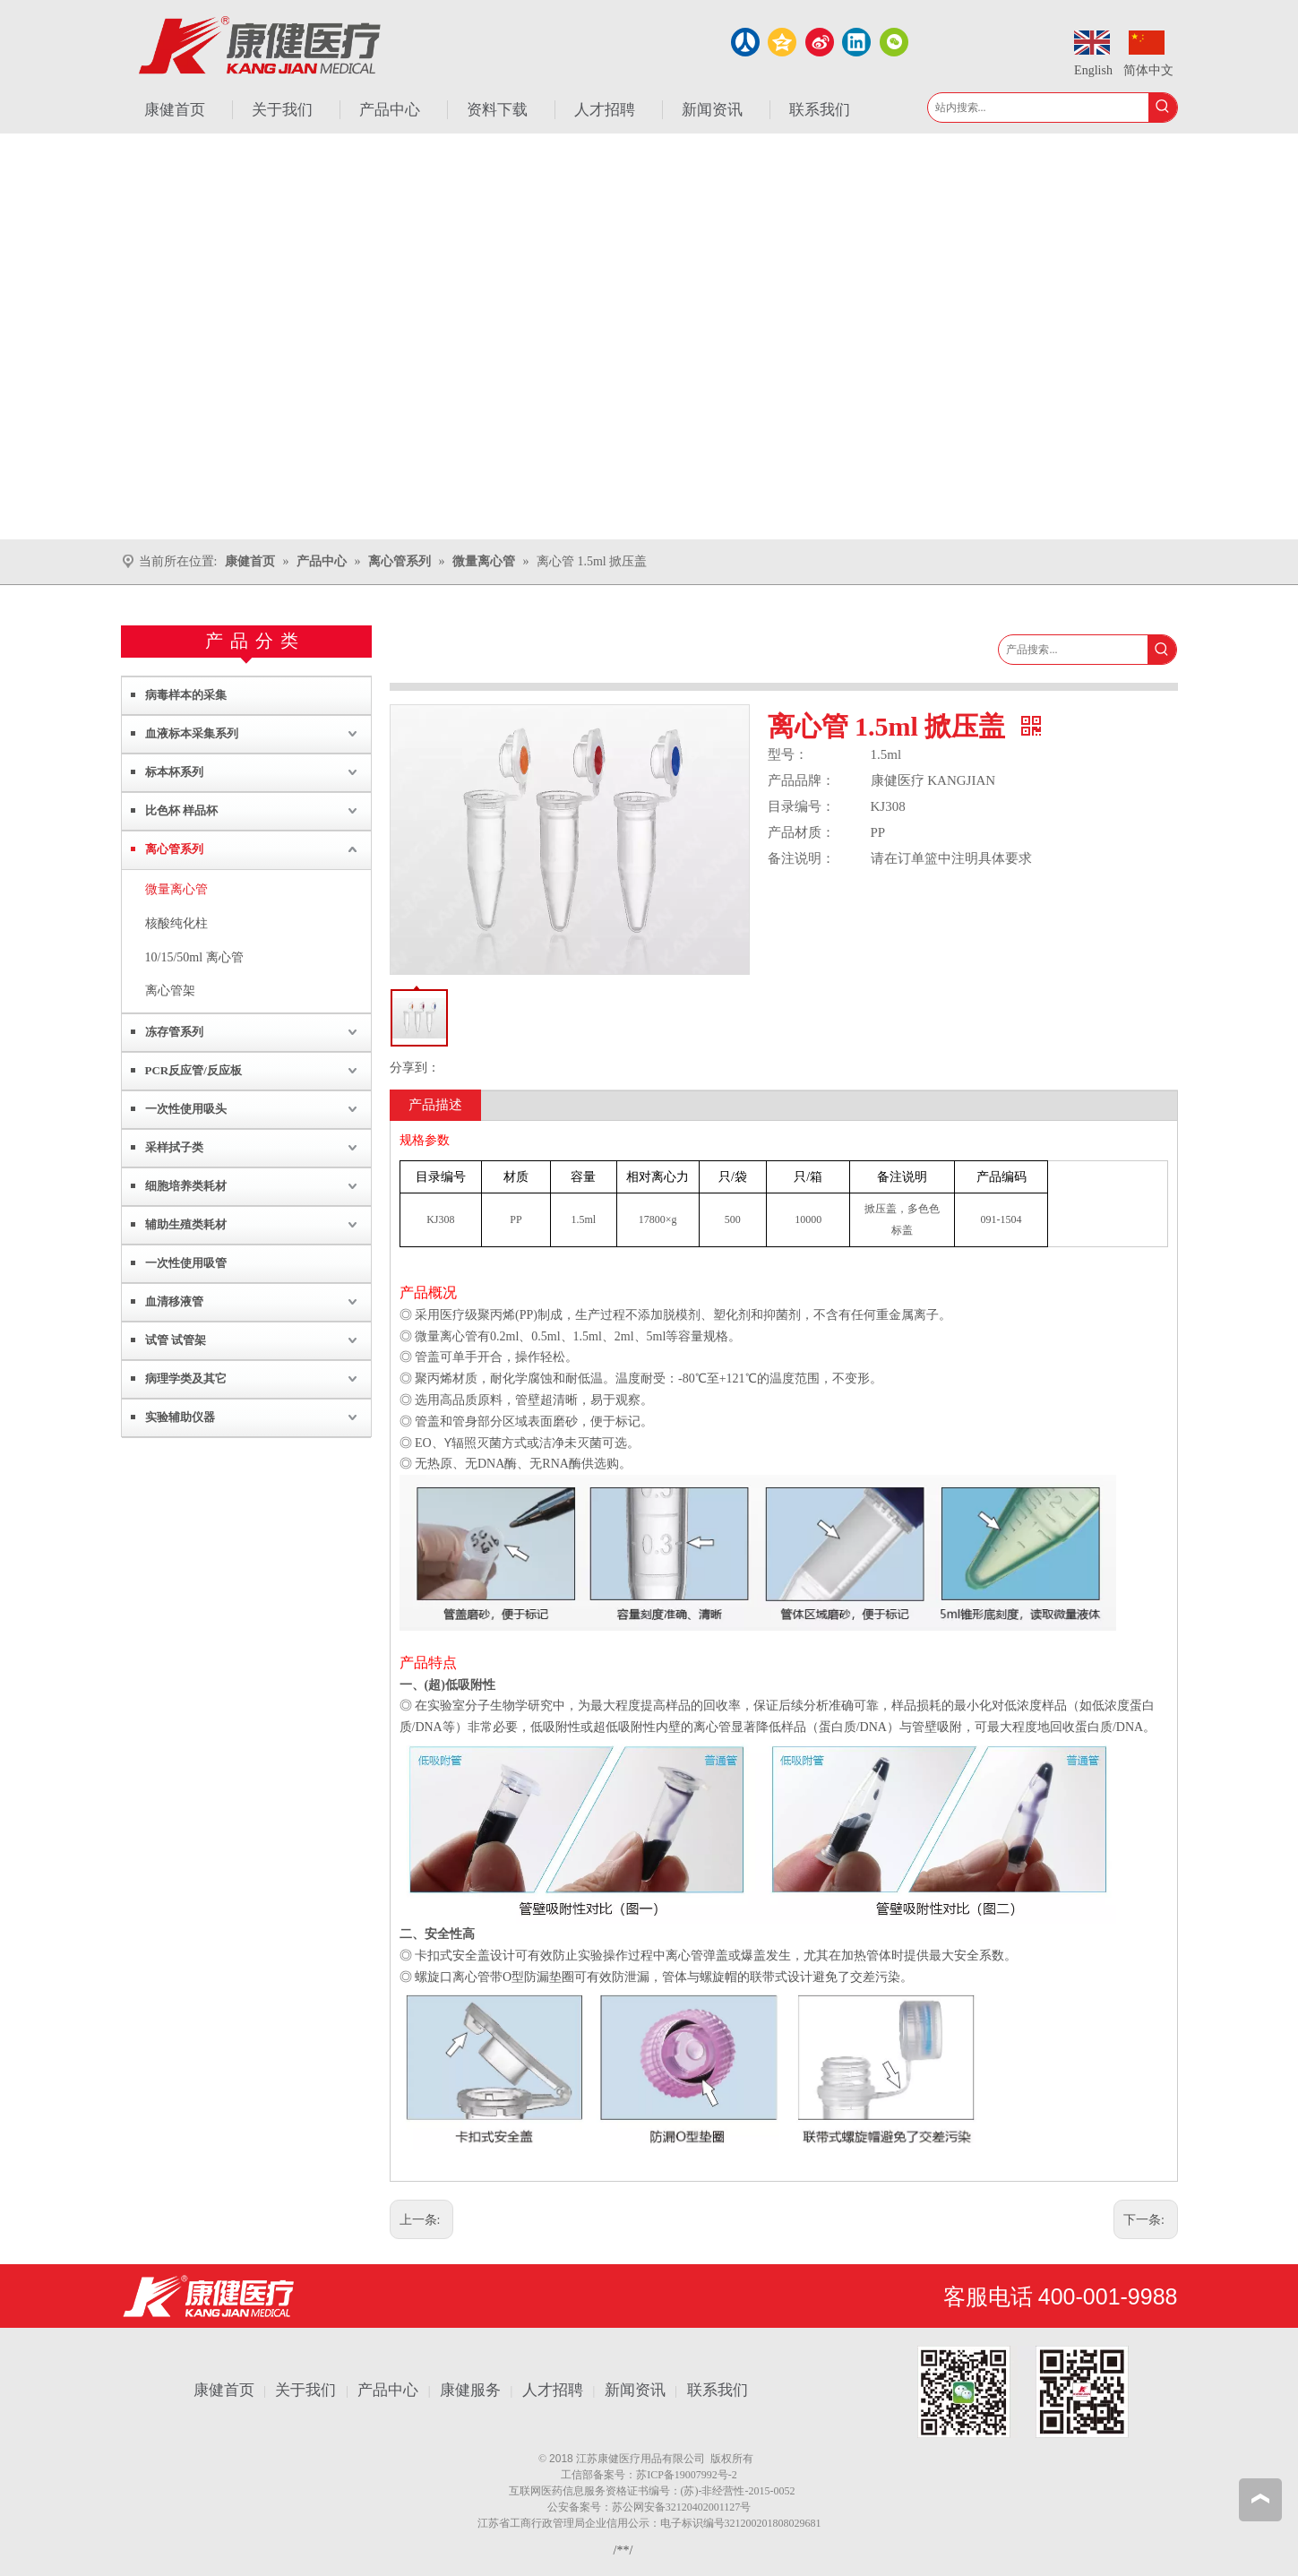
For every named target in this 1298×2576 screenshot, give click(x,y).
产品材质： (801, 832)
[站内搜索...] (1038, 107)
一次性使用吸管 (186, 1263)
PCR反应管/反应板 (193, 1070)
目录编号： (801, 806)
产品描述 (435, 1105)
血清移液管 (174, 1301)
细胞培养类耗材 (186, 1186)
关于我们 (305, 2390)
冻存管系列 (174, 1031)
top (1260, 2499)
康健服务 (470, 2390)
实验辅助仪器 (180, 1417)
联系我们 (717, 2390)
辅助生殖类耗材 (186, 1224)
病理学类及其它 (186, 1378)
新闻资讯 (635, 2390)
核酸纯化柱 (176, 923)
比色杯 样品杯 (181, 810)
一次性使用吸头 (186, 1109)
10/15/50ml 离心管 (194, 957)
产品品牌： (801, 780)
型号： (788, 754)
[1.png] (1023, 2392)
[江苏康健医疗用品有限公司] (208, 2296)
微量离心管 (176, 889)
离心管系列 (174, 849)
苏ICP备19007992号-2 (686, 2474)
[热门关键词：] (1162, 107)
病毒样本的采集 (186, 695)
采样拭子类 (174, 1147)
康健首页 (223, 2390)
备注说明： (801, 858)
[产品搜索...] (1073, 649)
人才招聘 (552, 2390)
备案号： (614, 2474)
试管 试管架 (175, 1340)
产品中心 (387, 2390)
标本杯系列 (174, 772)
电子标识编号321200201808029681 (740, 2523)
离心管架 (170, 990)
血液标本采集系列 (191, 733)
